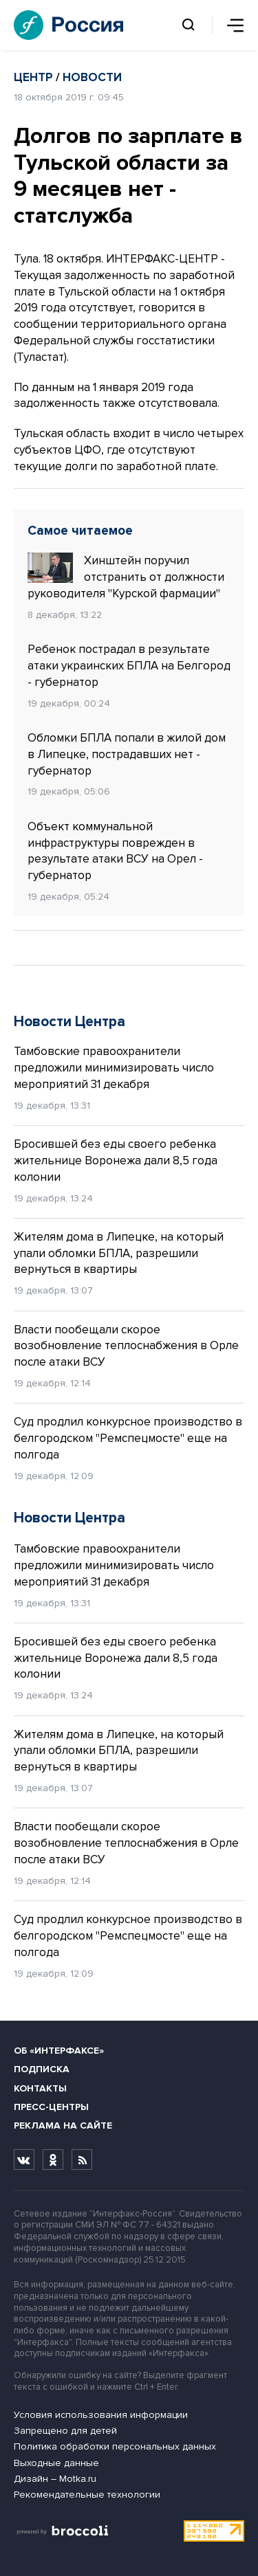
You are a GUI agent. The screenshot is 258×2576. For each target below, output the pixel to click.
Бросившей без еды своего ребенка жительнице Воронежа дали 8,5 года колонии (115, 1160)
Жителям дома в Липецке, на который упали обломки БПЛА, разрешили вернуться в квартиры (119, 1253)
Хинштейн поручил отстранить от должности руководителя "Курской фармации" (126, 577)
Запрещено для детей (65, 2430)
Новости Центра (69, 1021)
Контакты (40, 2088)
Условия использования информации (101, 2415)
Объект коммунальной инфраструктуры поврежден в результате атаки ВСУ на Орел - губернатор (115, 850)
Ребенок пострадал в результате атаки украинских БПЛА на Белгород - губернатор (129, 665)
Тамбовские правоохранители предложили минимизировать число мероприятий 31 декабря (114, 1067)
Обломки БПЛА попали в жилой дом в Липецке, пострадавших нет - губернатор (127, 754)
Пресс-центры (51, 2107)
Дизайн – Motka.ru (55, 2479)
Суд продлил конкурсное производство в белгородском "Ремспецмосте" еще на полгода (128, 1438)
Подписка (41, 2069)
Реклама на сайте (63, 2125)
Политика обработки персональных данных (115, 2446)
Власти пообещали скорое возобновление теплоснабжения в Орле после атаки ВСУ (126, 1346)
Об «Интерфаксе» (59, 2050)
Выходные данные (56, 2463)
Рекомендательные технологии (87, 2494)
